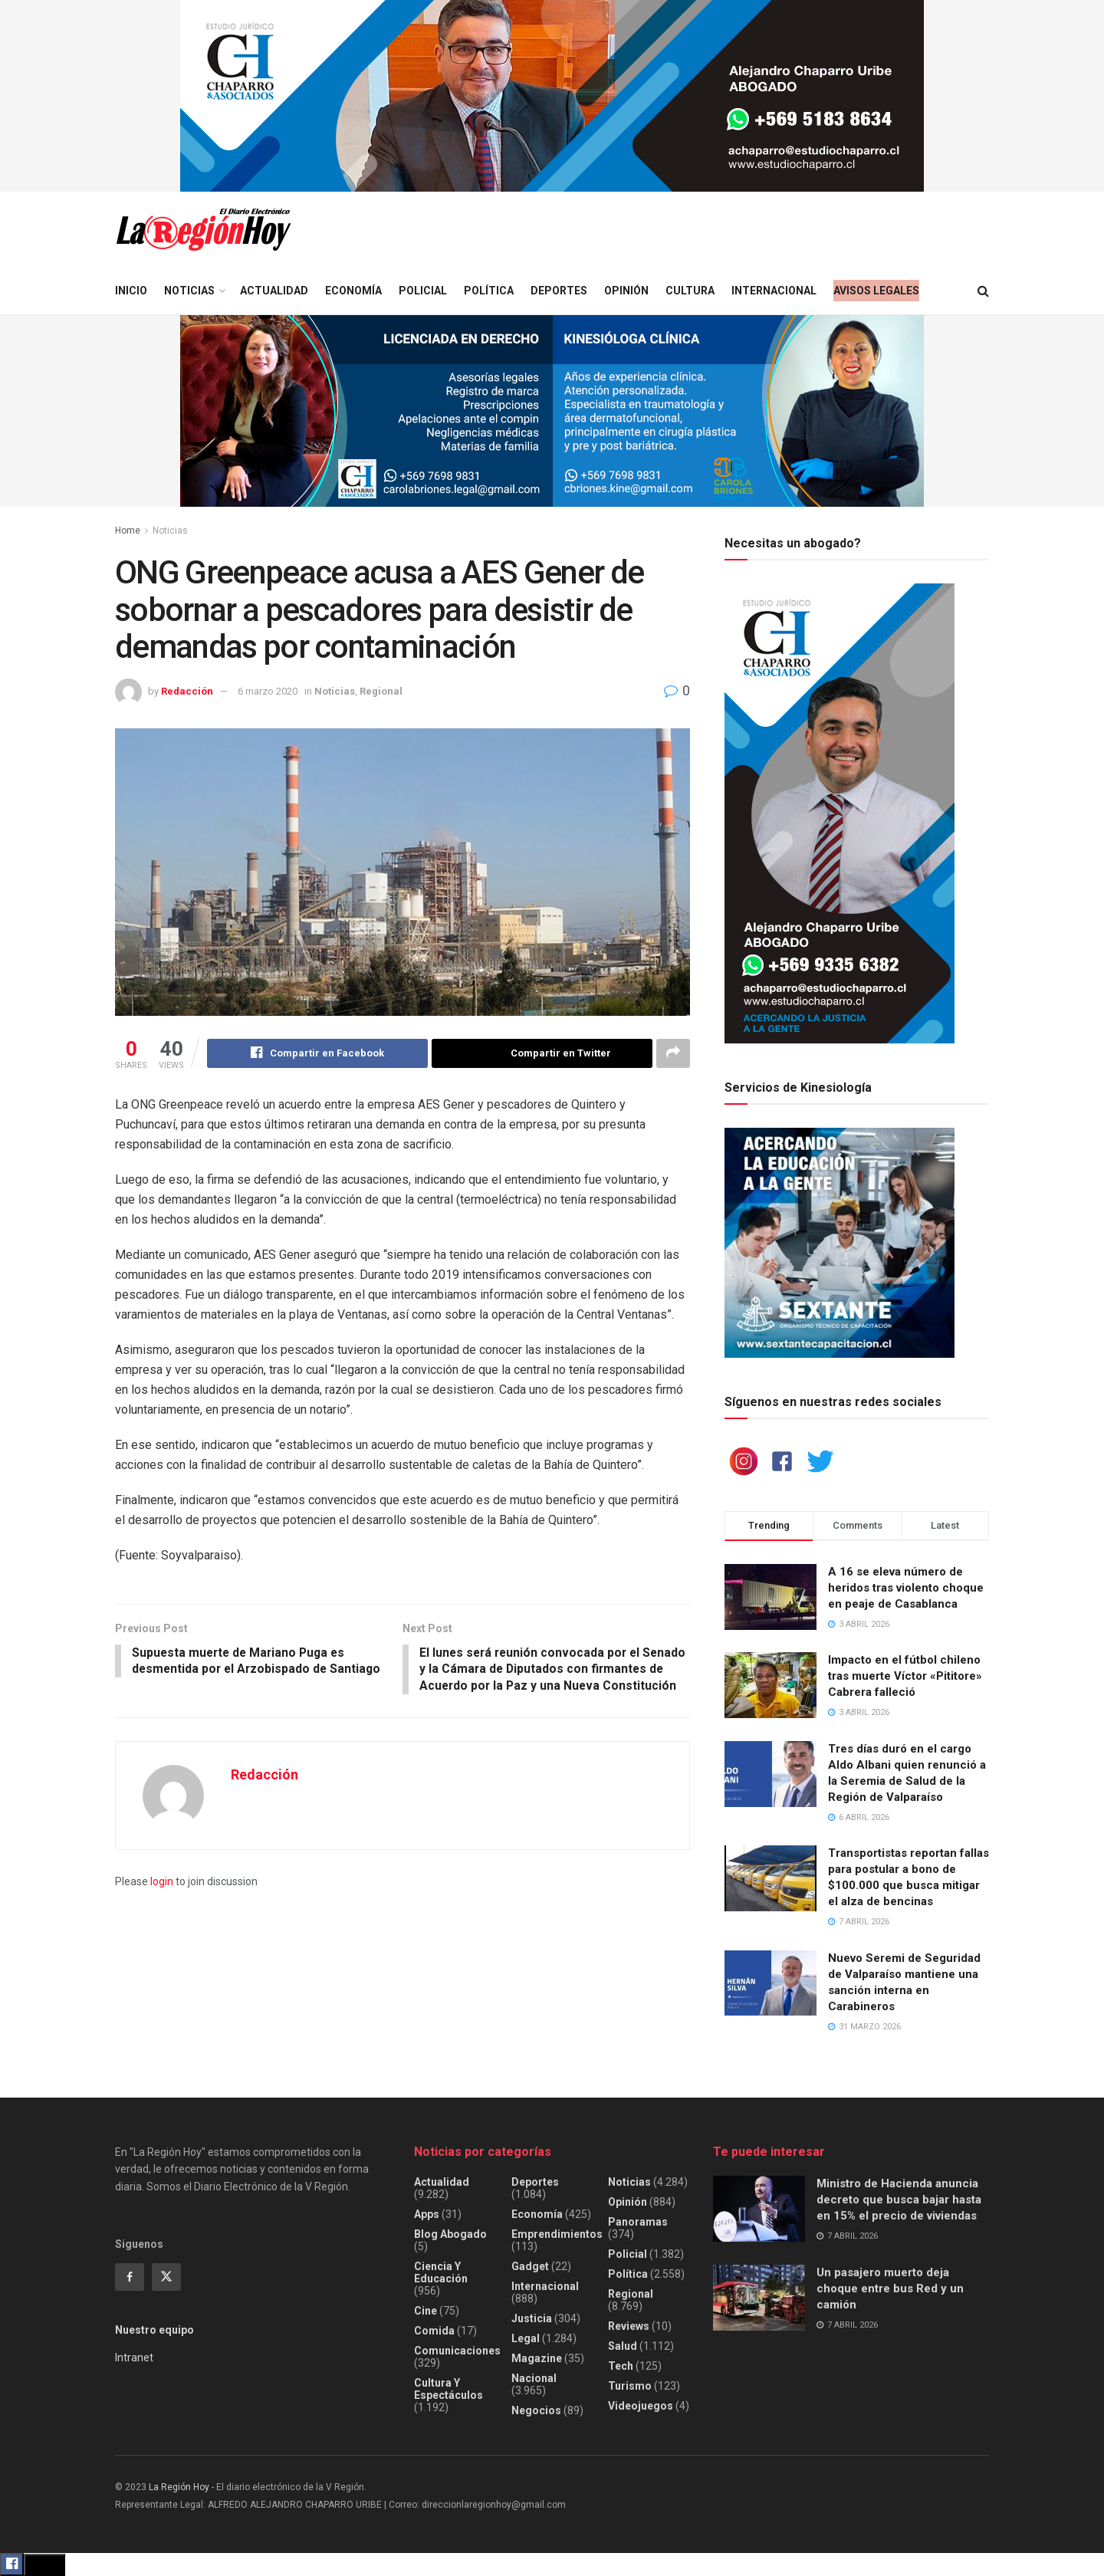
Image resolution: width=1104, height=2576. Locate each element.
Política (489, 290)
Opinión (626, 290)
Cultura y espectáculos (448, 2389)
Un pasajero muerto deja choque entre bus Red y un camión (890, 2289)
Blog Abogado (450, 2234)
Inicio (131, 290)
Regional (381, 691)
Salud (622, 2346)
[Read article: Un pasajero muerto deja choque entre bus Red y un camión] (759, 2298)
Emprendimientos (557, 2234)
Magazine (536, 2358)
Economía (353, 290)
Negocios (536, 2410)
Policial (423, 290)
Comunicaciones (457, 2350)
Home (127, 530)
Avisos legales (876, 290)
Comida (434, 2331)
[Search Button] (983, 291)
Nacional (534, 2378)
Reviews (628, 2326)
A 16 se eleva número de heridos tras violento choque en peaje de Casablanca (906, 1588)
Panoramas (638, 2222)
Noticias (189, 290)
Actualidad (274, 290)
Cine (425, 2311)
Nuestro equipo (154, 2330)
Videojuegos (640, 2406)
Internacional (773, 290)
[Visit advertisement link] (552, 96)
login (161, 1900)
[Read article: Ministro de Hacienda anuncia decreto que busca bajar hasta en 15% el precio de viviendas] (759, 2209)
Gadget (530, 2266)
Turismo (630, 2386)
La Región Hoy (179, 2487)
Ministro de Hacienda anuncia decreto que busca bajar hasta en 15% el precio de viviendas (898, 2200)
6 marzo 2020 (267, 691)
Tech (620, 2366)
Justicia (531, 2318)
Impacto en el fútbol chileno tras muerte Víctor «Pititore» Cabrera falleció (905, 1676)
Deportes (559, 290)
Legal (525, 2338)
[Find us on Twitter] (166, 2277)
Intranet (134, 2357)
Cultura (690, 290)
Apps (426, 2214)
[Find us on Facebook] (129, 2277)
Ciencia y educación (441, 2272)
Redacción (187, 691)
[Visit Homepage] (203, 229)
